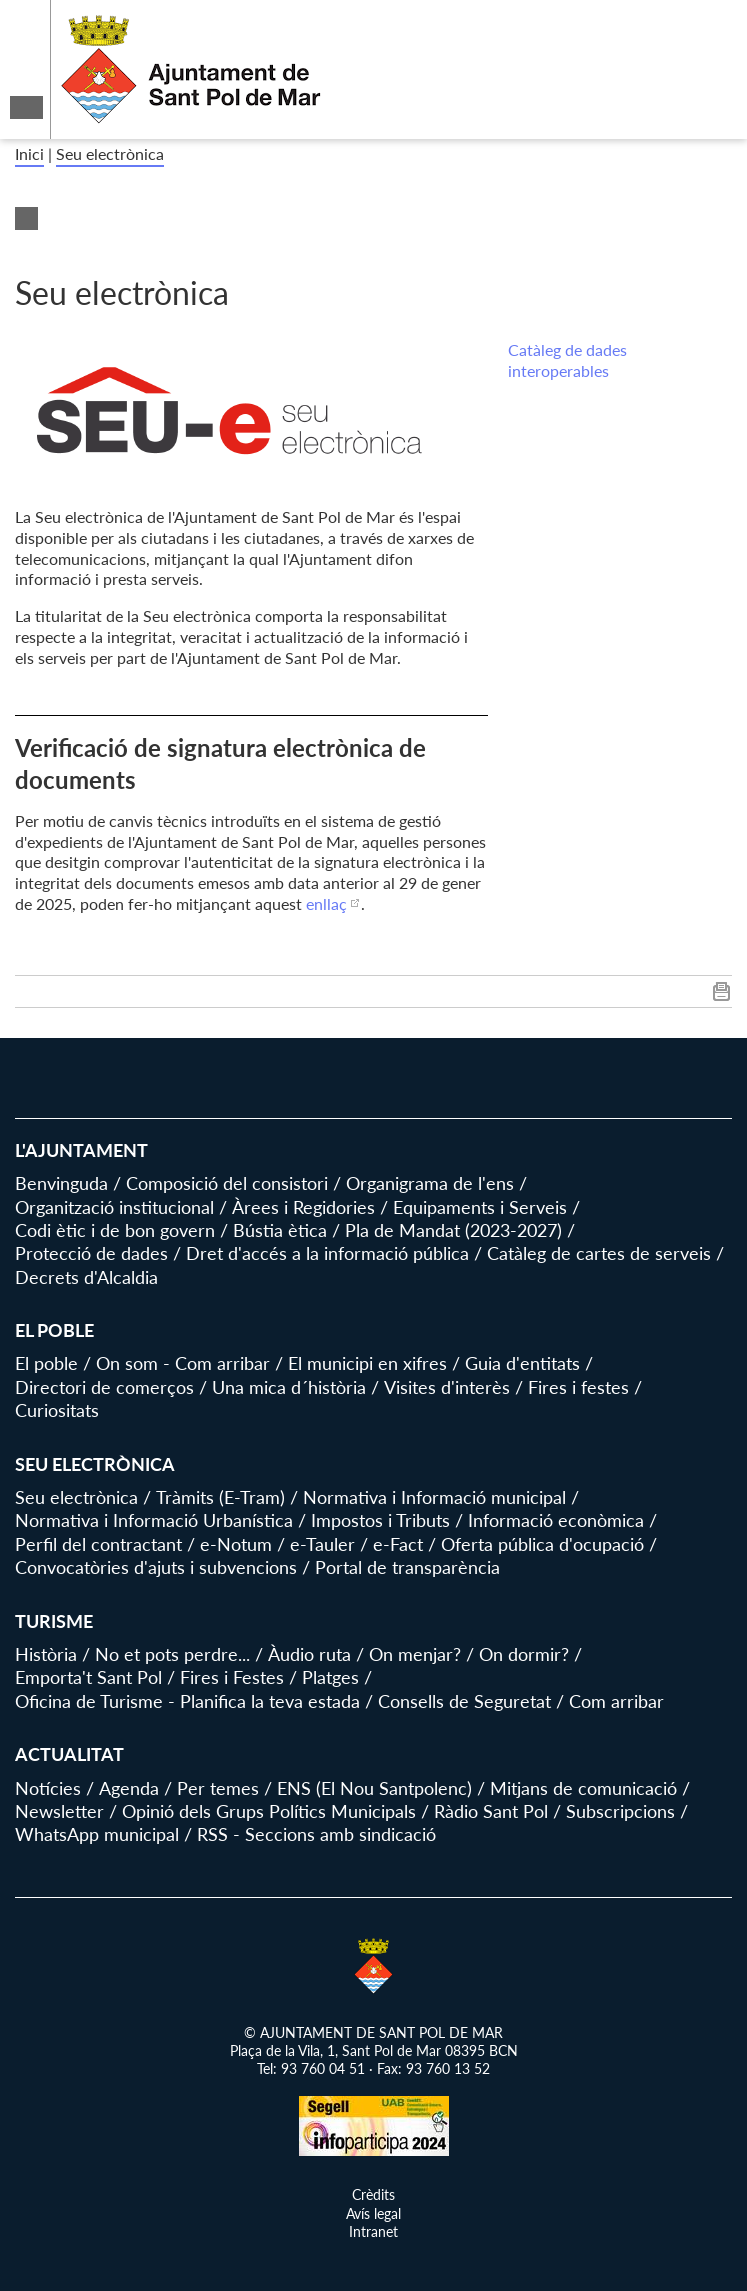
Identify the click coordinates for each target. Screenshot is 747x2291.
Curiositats (57, 1410)
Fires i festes (578, 1387)
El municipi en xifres (367, 1363)
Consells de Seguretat (464, 1701)
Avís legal (373, 2213)
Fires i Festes (232, 1677)
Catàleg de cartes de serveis (599, 1253)
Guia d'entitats (522, 1363)
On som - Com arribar (183, 1363)
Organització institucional (114, 1207)
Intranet (373, 2231)
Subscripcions (620, 1811)
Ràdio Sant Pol (491, 1811)
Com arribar (616, 1701)
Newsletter (59, 1811)
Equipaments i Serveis (480, 1207)
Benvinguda (61, 1183)
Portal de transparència (407, 1567)
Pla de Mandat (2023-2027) (453, 1230)
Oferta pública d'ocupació (542, 1544)
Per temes (218, 1788)
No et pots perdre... (172, 1654)
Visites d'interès (447, 1387)
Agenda (129, 1788)
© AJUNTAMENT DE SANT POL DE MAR (373, 2032)
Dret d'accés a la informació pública (327, 1253)
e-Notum (236, 1544)
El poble (46, 1363)
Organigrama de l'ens (430, 1183)
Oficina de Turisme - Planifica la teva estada (187, 1701)
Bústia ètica (280, 1230)
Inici (29, 153)
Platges (330, 1677)
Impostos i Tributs (380, 1520)
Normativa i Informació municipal (434, 1497)
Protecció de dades (91, 1253)
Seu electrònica (110, 153)
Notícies (48, 1788)
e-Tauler (322, 1544)
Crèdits (373, 2194)
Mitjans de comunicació (583, 1788)
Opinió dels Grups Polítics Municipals (269, 1811)
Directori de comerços (104, 1387)
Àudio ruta (309, 1654)
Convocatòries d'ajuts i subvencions (156, 1567)
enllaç (326, 903)
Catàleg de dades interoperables (567, 360)
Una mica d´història (289, 1387)
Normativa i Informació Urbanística (154, 1520)
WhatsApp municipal (97, 1834)
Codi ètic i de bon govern (115, 1230)
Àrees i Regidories (303, 1207)
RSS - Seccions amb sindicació (316, 1834)
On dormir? (524, 1654)
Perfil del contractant (98, 1544)
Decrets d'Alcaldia (86, 1277)
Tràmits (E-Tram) (220, 1497)
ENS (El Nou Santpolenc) (374, 1788)
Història (46, 1654)
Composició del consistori (227, 1183)
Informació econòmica (556, 1520)
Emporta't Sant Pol (88, 1677)
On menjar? (415, 1654)
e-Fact (398, 1544)
